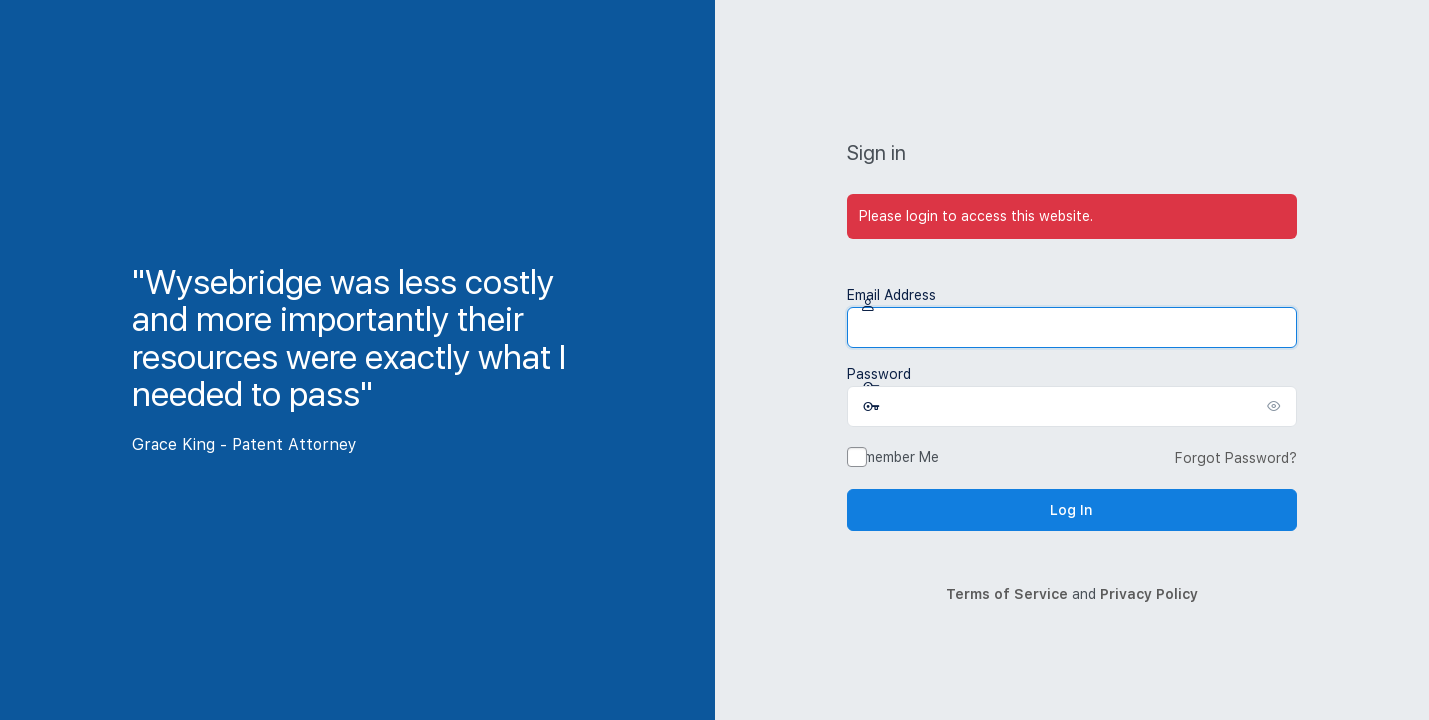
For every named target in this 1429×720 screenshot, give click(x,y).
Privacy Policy (1149, 594)
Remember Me (893, 457)
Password (879, 374)
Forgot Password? (1236, 458)
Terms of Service (1007, 594)
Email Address (891, 295)
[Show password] (1277, 406)
